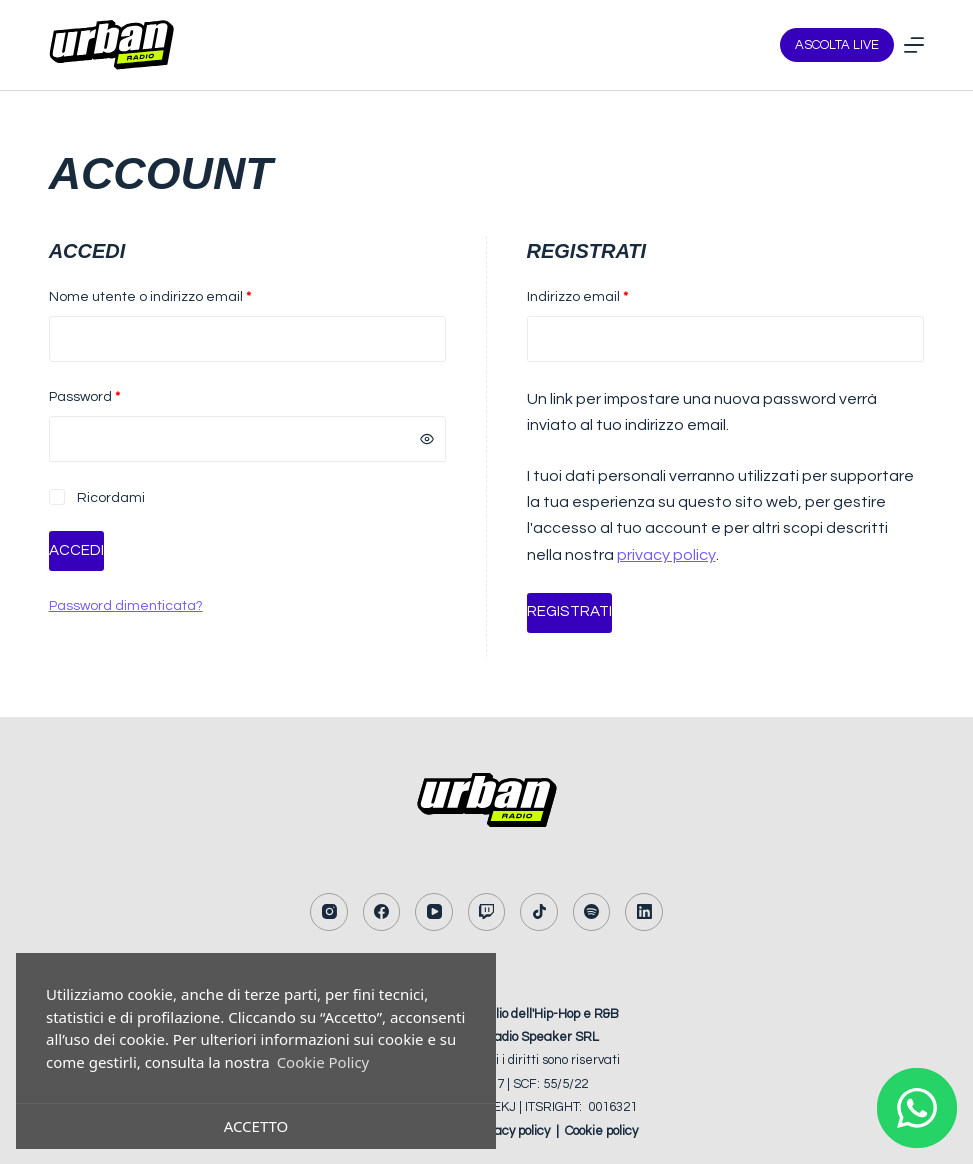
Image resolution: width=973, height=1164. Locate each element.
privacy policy (666, 555)
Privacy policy (511, 1130)
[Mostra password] (427, 439)
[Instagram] (329, 912)
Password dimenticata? (126, 606)
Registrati (569, 611)
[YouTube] (434, 912)
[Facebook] (382, 912)
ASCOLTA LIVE (837, 45)
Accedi (76, 550)
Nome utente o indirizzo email (180, 295)
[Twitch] (487, 912)
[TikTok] (539, 912)
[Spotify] (592, 912)
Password (114, 395)
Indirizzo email (607, 295)
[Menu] (914, 45)
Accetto (256, 1126)
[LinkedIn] (644, 912)
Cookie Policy (323, 1062)
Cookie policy (601, 1130)
